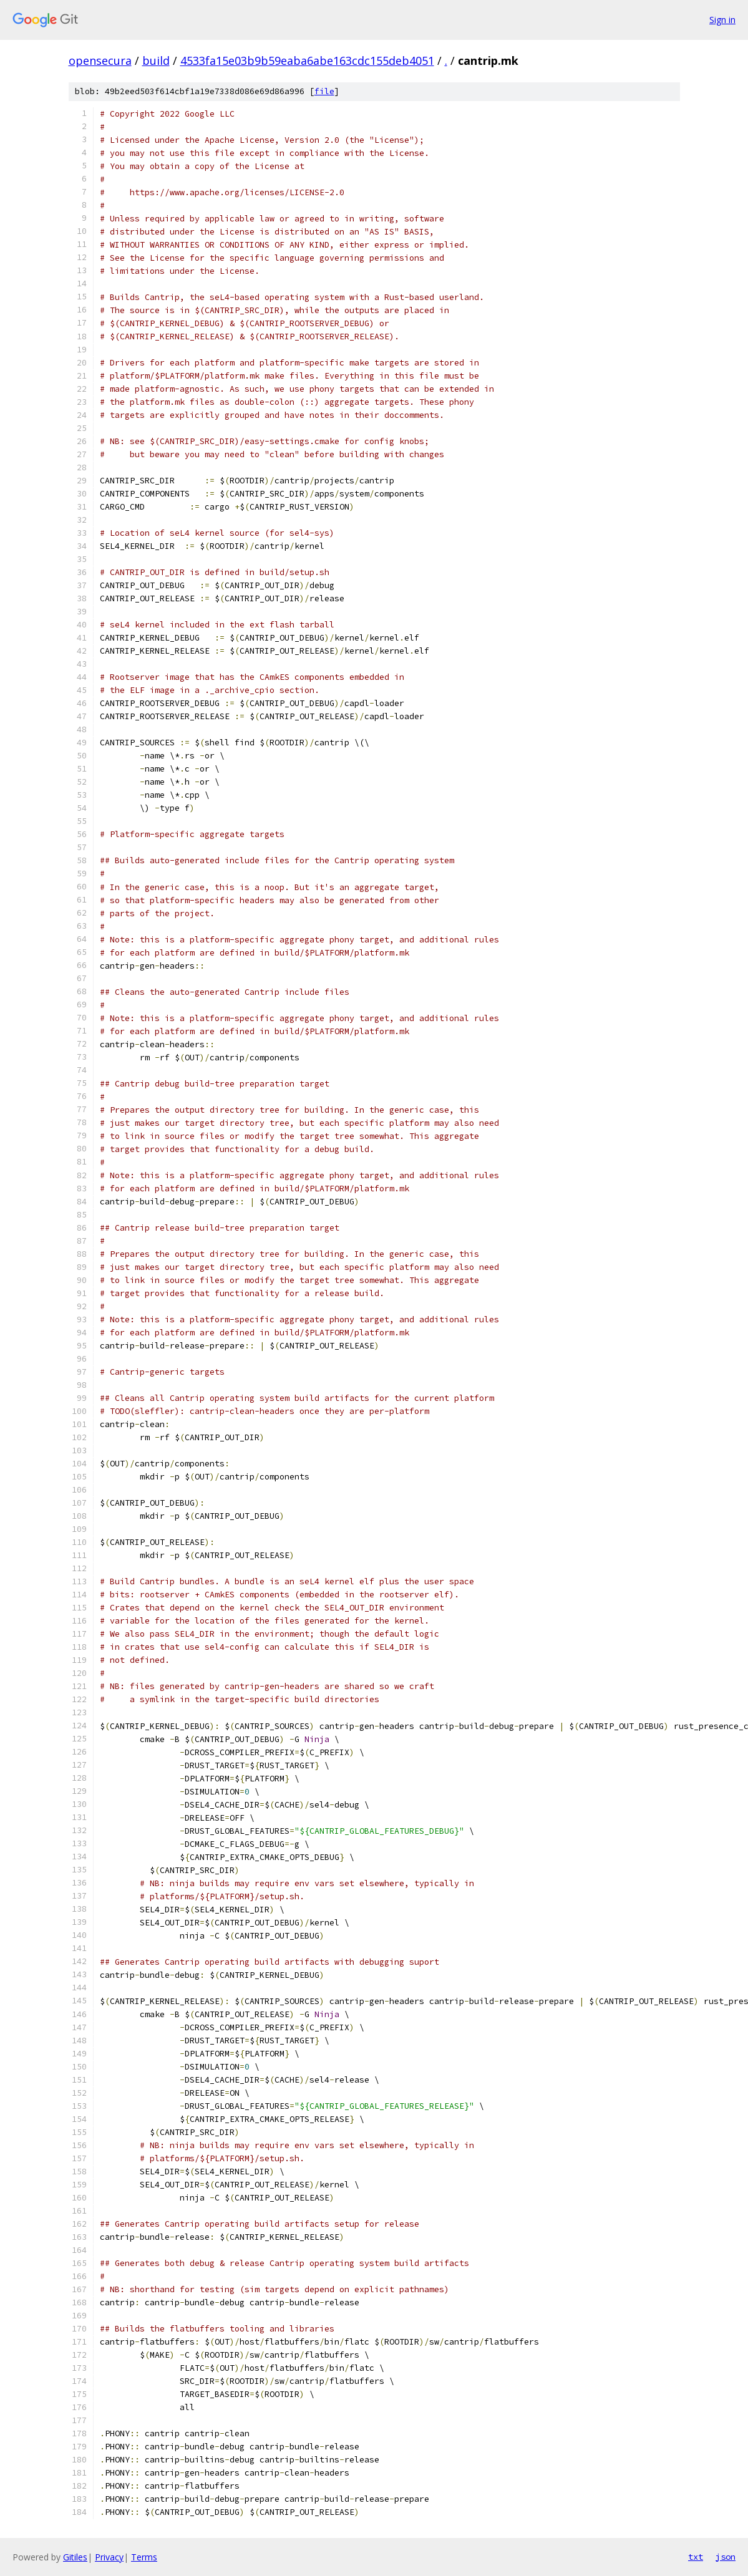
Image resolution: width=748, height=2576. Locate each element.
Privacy (109, 2557)
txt (695, 2556)
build (156, 60)
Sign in (722, 20)
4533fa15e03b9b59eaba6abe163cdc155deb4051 (307, 60)
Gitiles (75, 2557)
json (726, 2556)
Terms (144, 2557)
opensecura (100, 60)
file (324, 91)
